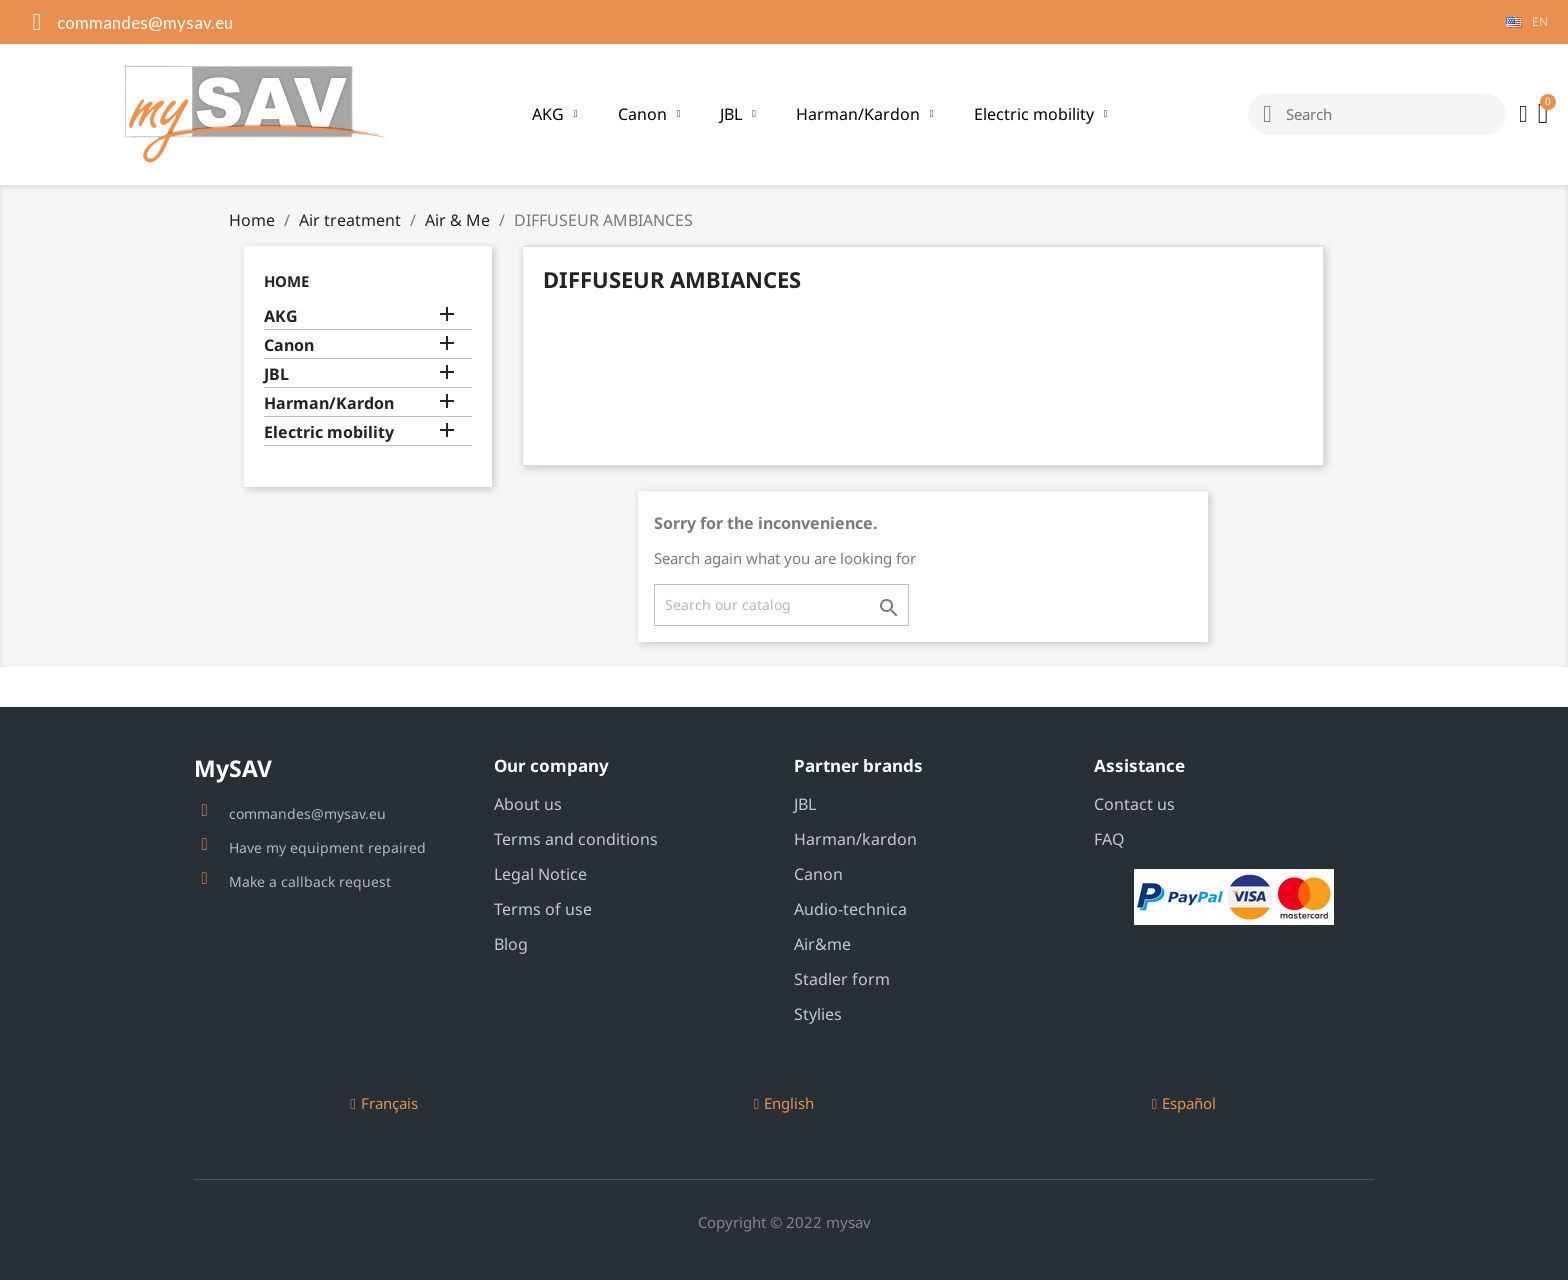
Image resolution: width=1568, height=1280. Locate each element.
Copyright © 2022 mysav (784, 1222)
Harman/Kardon (865, 114)
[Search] (781, 605)
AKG (555, 114)
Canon (649, 114)
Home (286, 281)
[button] (383, 1104)
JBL (738, 114)
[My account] (1523, 114)
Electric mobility (1041, 114)
